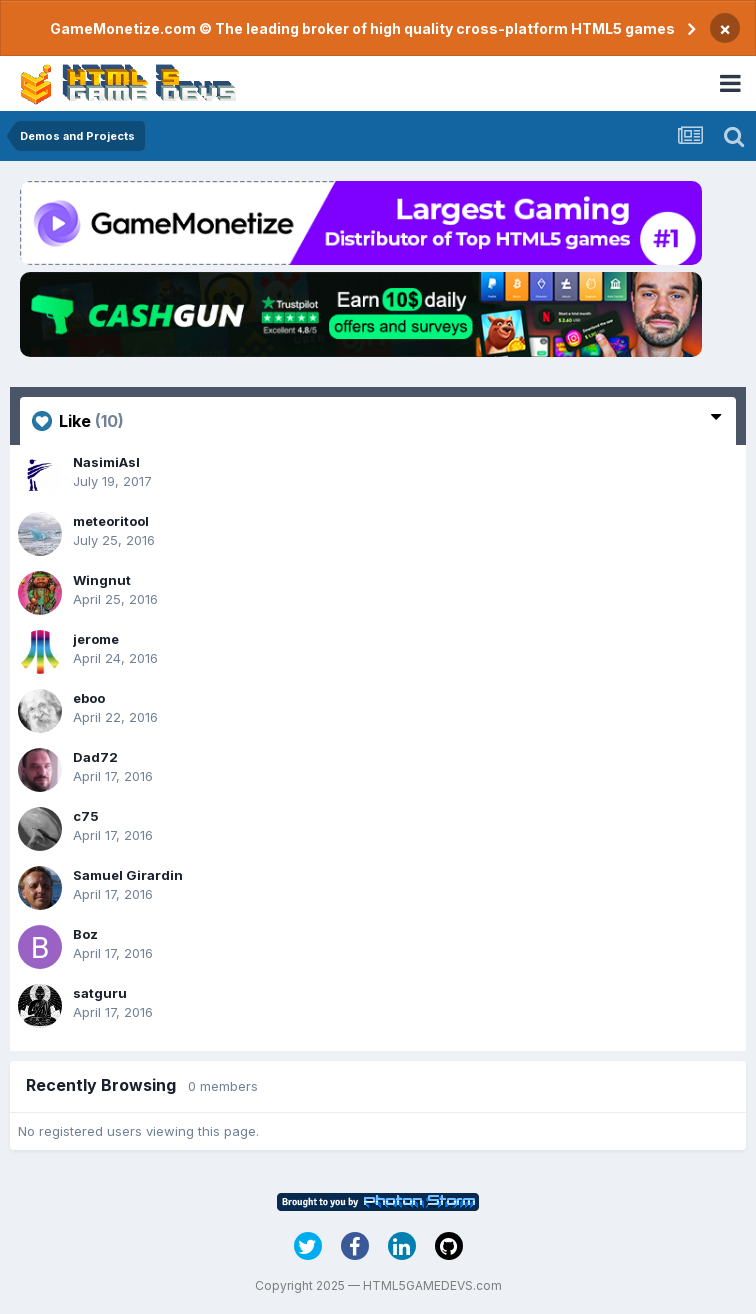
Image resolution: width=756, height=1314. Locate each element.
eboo (89, 698)
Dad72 (95, 757)
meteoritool (111, 521)
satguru (100, 993)
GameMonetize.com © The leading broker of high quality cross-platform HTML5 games (362, 28)
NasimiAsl (106, 462)
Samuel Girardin (128, 875)
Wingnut (102, 580)
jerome (96, 639)
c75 (86, 816)
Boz (85, 934)
